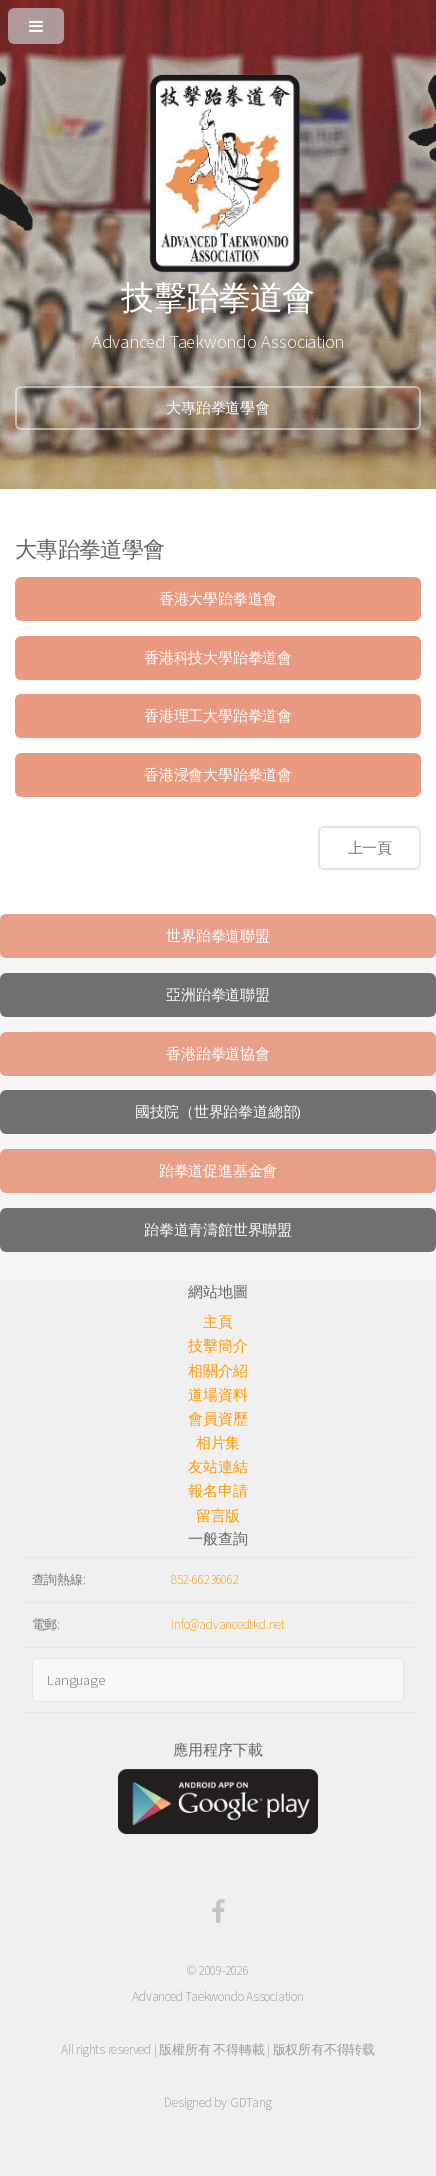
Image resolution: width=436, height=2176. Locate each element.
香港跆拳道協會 (217, 1054)
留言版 (218, 1516)
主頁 (218, 1322)
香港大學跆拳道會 (218, 599)
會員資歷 (217, 1419)
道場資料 (217, 1395)
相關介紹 (217, 1371)
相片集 (218, 1443)
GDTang (251, 2102)
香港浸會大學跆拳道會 (218, 775)
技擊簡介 (217, 1346)
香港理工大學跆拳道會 (218, 716)
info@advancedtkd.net (228, 1624)
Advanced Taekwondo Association (217, 1996)
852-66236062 (204, 1579)
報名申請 (217, 1491)
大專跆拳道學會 (217, 408)
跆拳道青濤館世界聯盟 (218, 1230)
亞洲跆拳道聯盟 (217, 995)
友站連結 (217, 1467)
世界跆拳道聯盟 (217, 936)
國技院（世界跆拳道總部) (218, 1112)
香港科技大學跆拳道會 (218, 658)
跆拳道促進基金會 (218, 1171)
